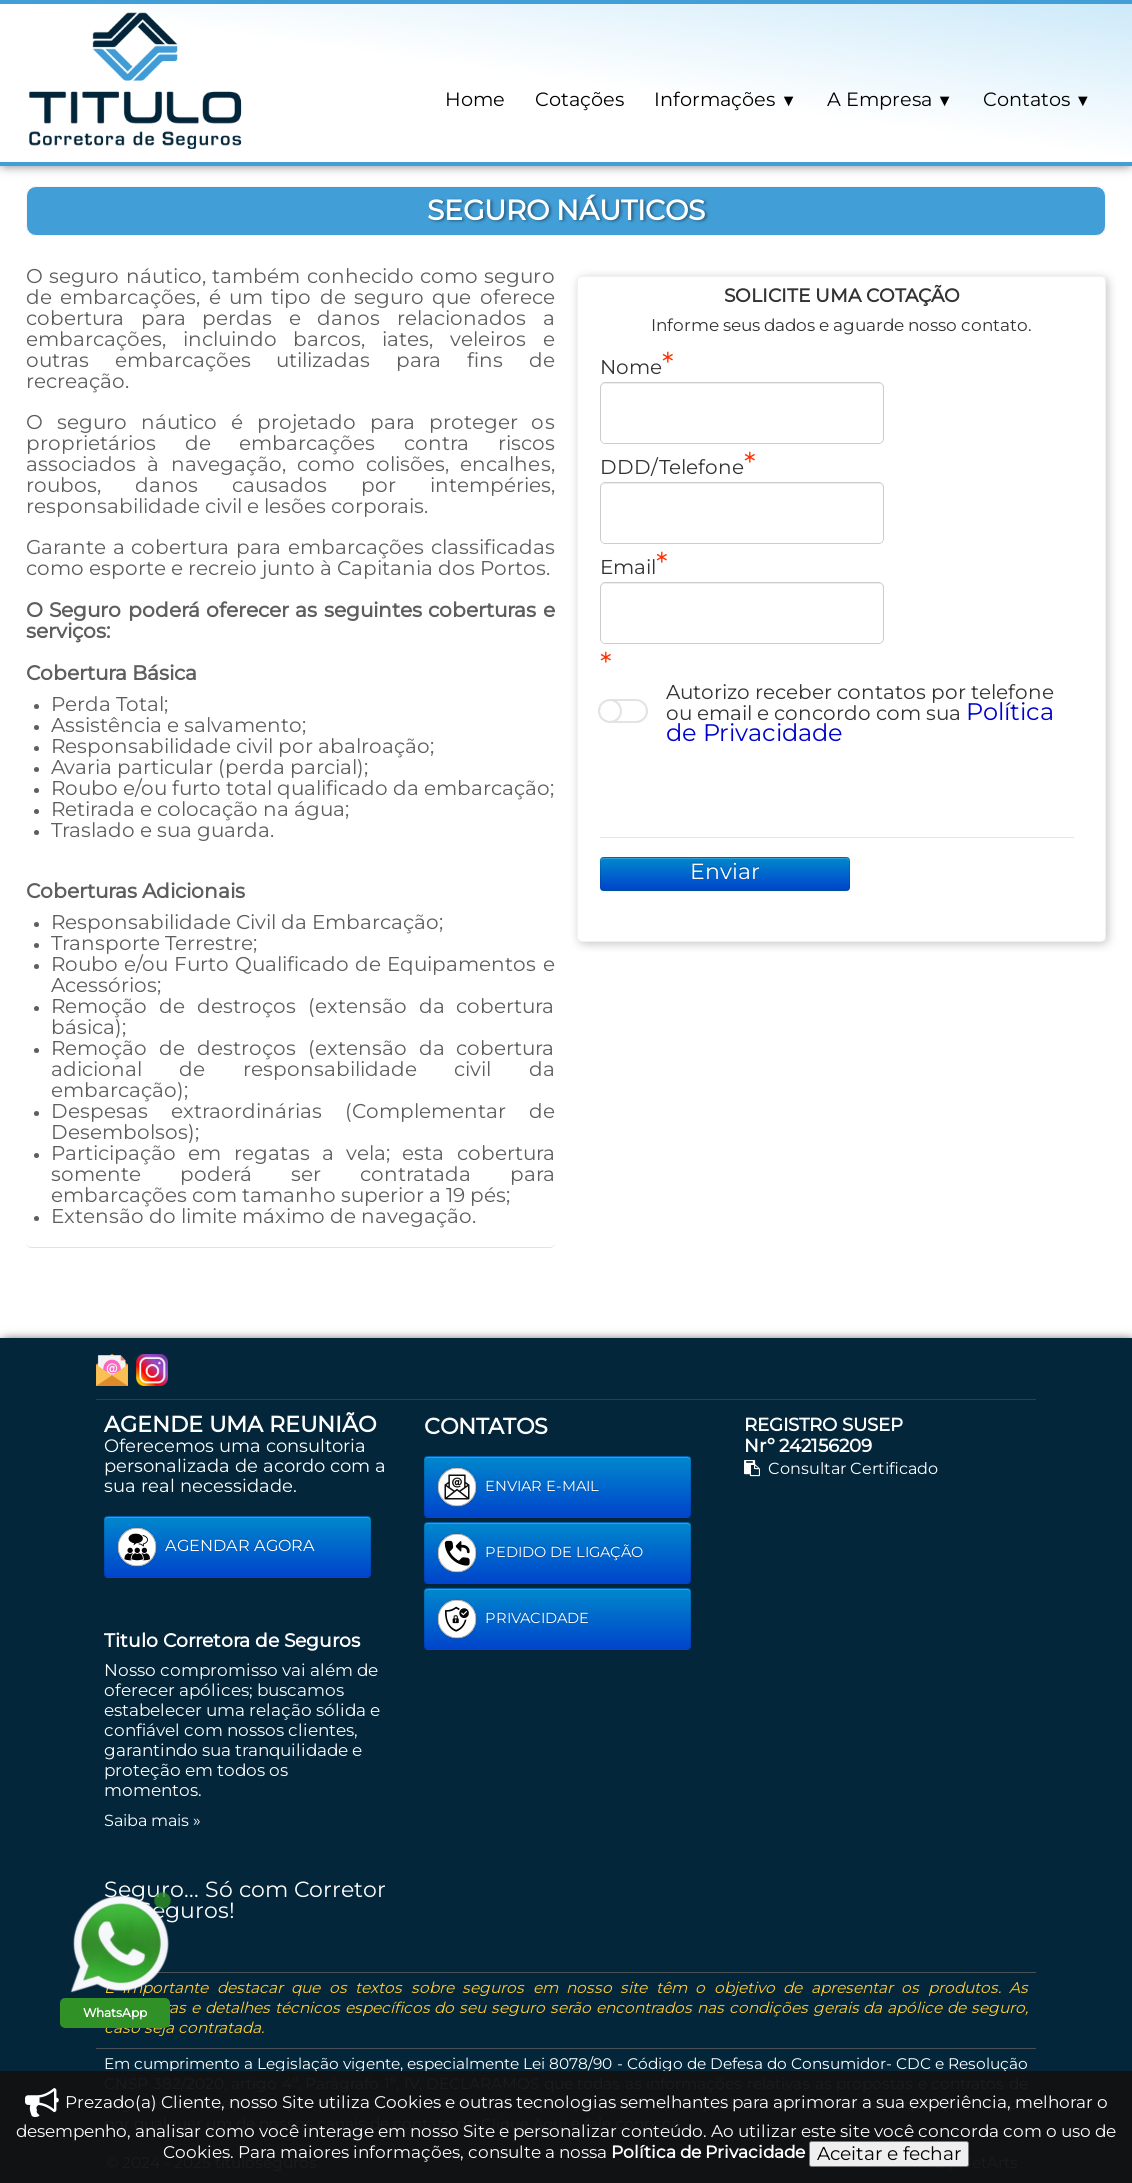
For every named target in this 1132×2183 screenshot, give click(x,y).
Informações (725, 99)
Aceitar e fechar (889, 2153)
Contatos (1037, 99)
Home (475, 99)
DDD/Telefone (672, 466)
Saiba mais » (152, 1820)
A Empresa (890, 99)
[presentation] (752, 788)
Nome (631, 366)
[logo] (136, 79)
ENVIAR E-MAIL (518, 1487)
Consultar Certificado (841, 1468)
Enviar (725, 871)
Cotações (579, 99)
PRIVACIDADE (513, 1619)
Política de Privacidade (708, 2152)
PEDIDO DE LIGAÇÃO (540, 1553)
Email (628, 566)
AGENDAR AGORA (216, 1547)
